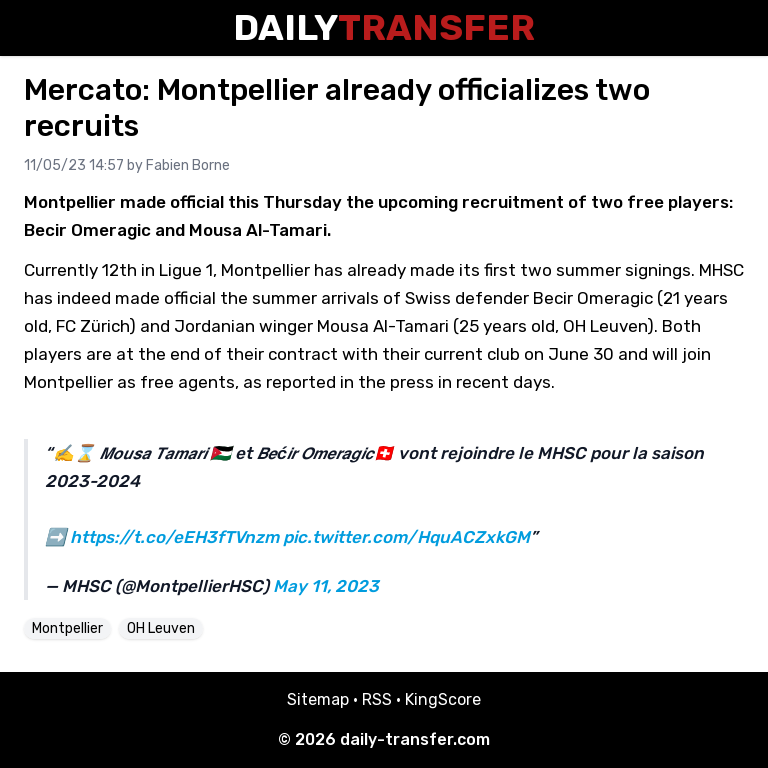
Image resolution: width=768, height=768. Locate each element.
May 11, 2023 (326, 586)
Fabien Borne (188, 165)
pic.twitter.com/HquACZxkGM (406, 537)
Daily (384, 27)
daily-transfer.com (415, 739)
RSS (377, 699)
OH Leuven (161, 628)
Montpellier (67, 628)
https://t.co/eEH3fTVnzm (174, 537)
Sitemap (318, 699)
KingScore (443, 699)
